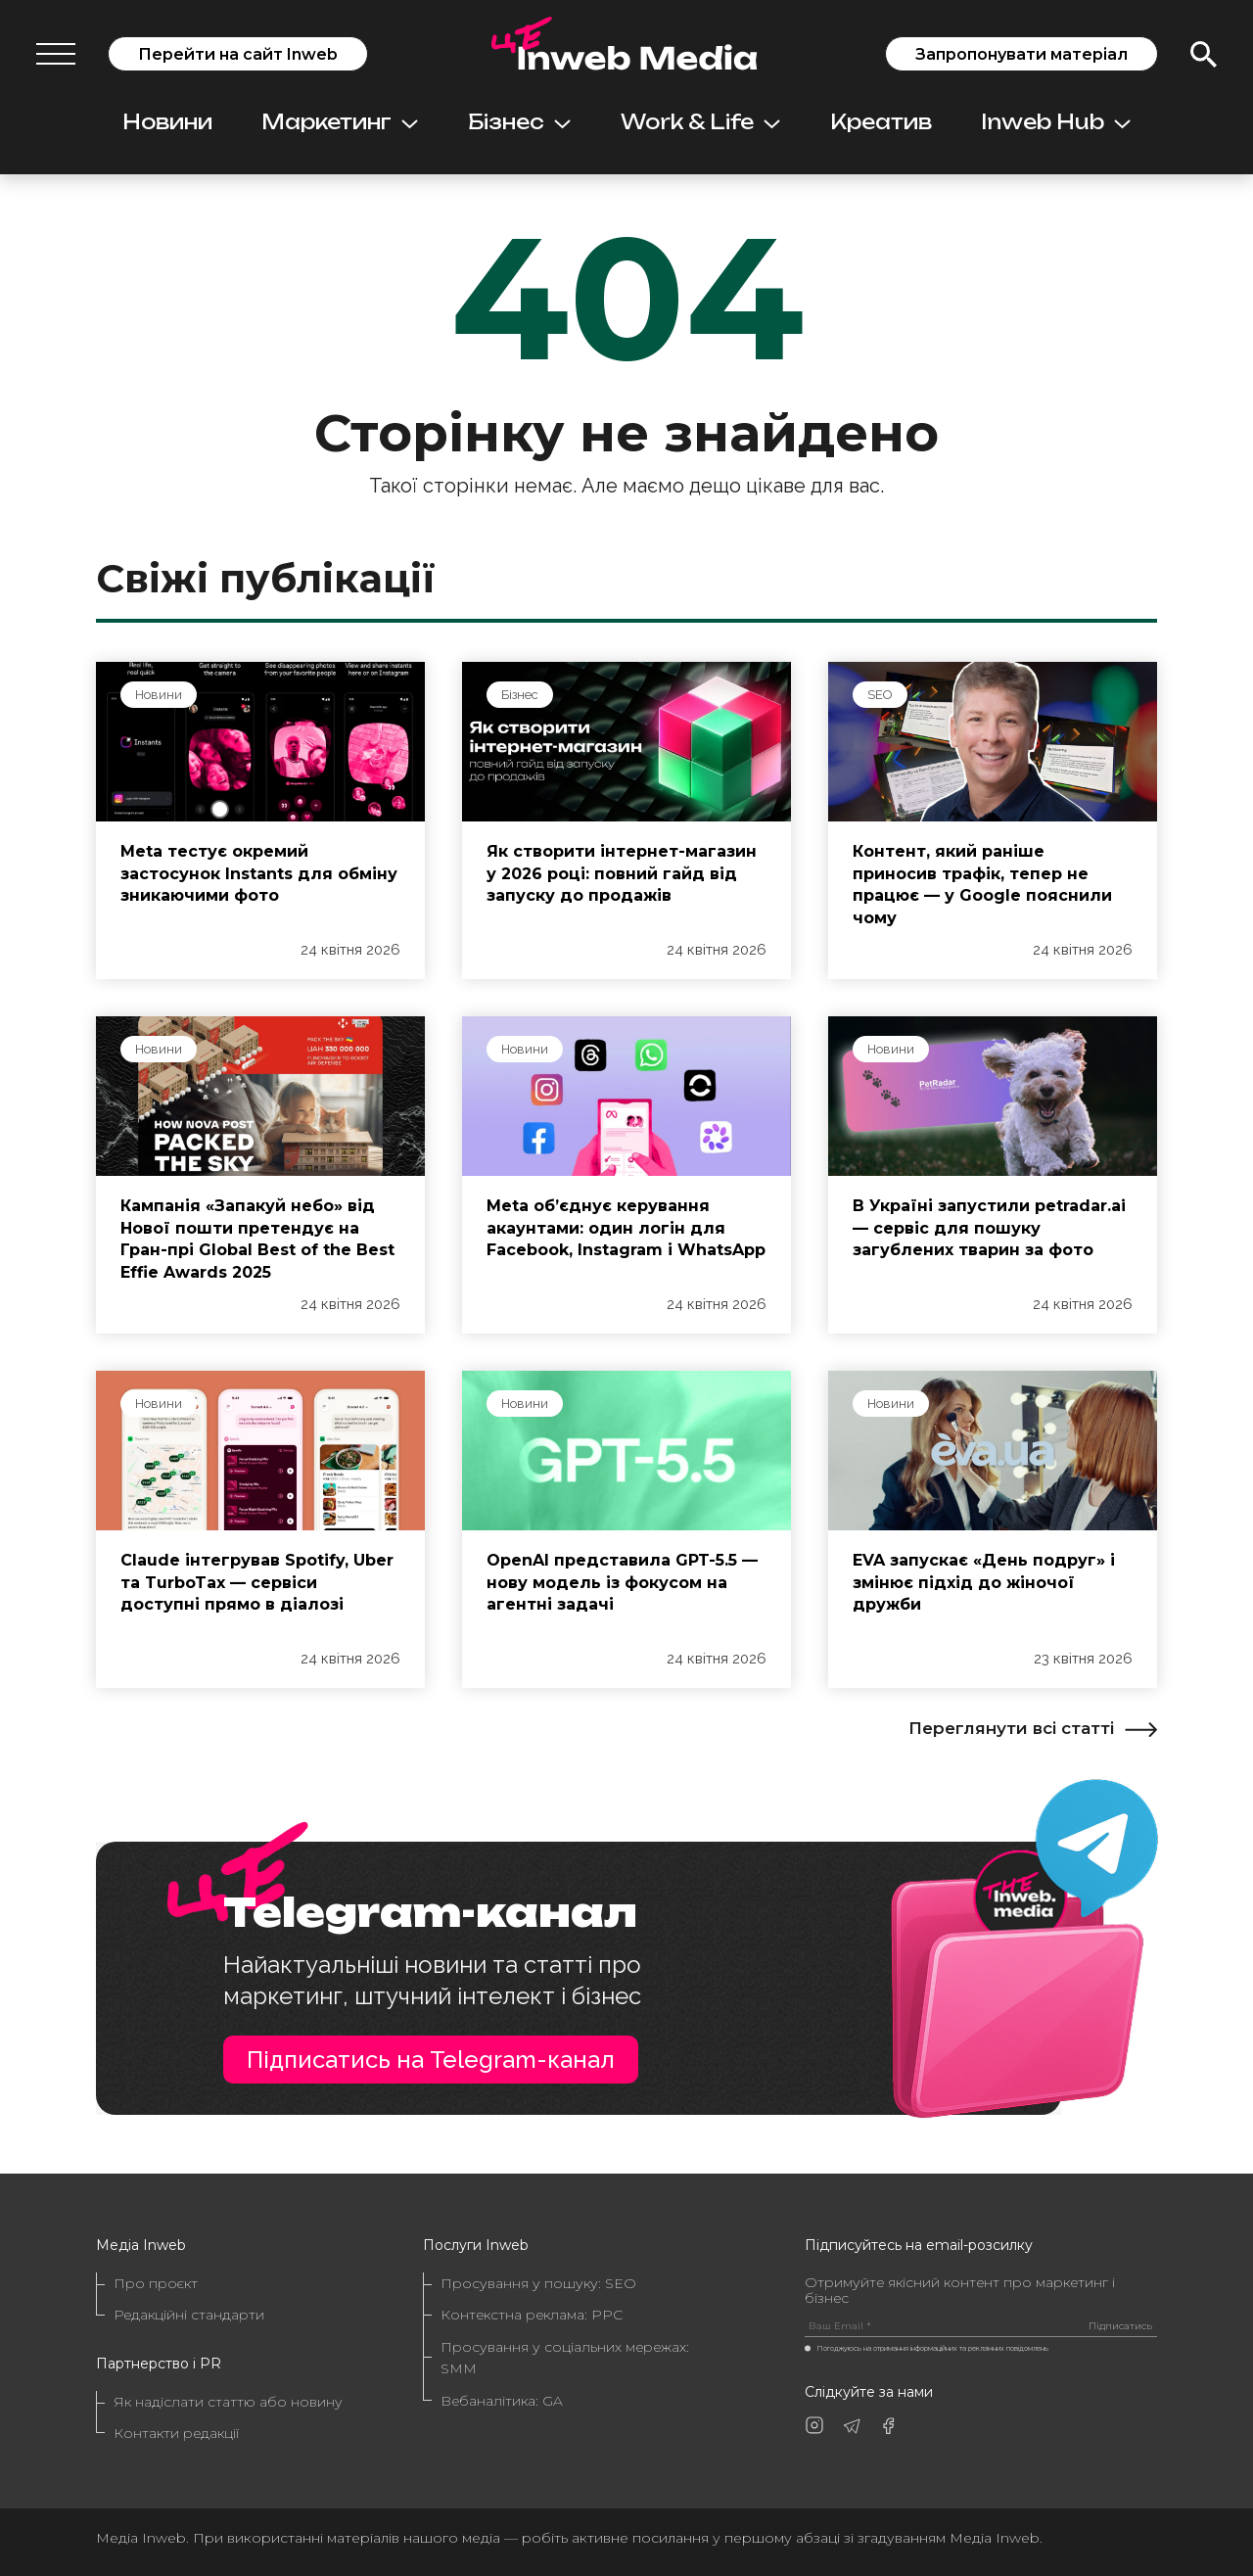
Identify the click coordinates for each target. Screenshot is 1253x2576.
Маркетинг (339, 122)
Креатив (881, 122)
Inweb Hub (1056, 122)
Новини (167, 122)
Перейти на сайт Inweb (238, 54)
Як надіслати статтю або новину (228, 2402)
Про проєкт (156, 2283)
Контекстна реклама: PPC (532, 2314)
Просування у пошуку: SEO (538, 2283)
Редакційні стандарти (189, 2314)
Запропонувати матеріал (1021, 54)
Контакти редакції (176, 2433)
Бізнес (519, 122)
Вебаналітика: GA (502, 2401)
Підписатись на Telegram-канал (431, 2059)
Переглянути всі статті (1032, 1728)
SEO (880, 694)
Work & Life (700, 122)
